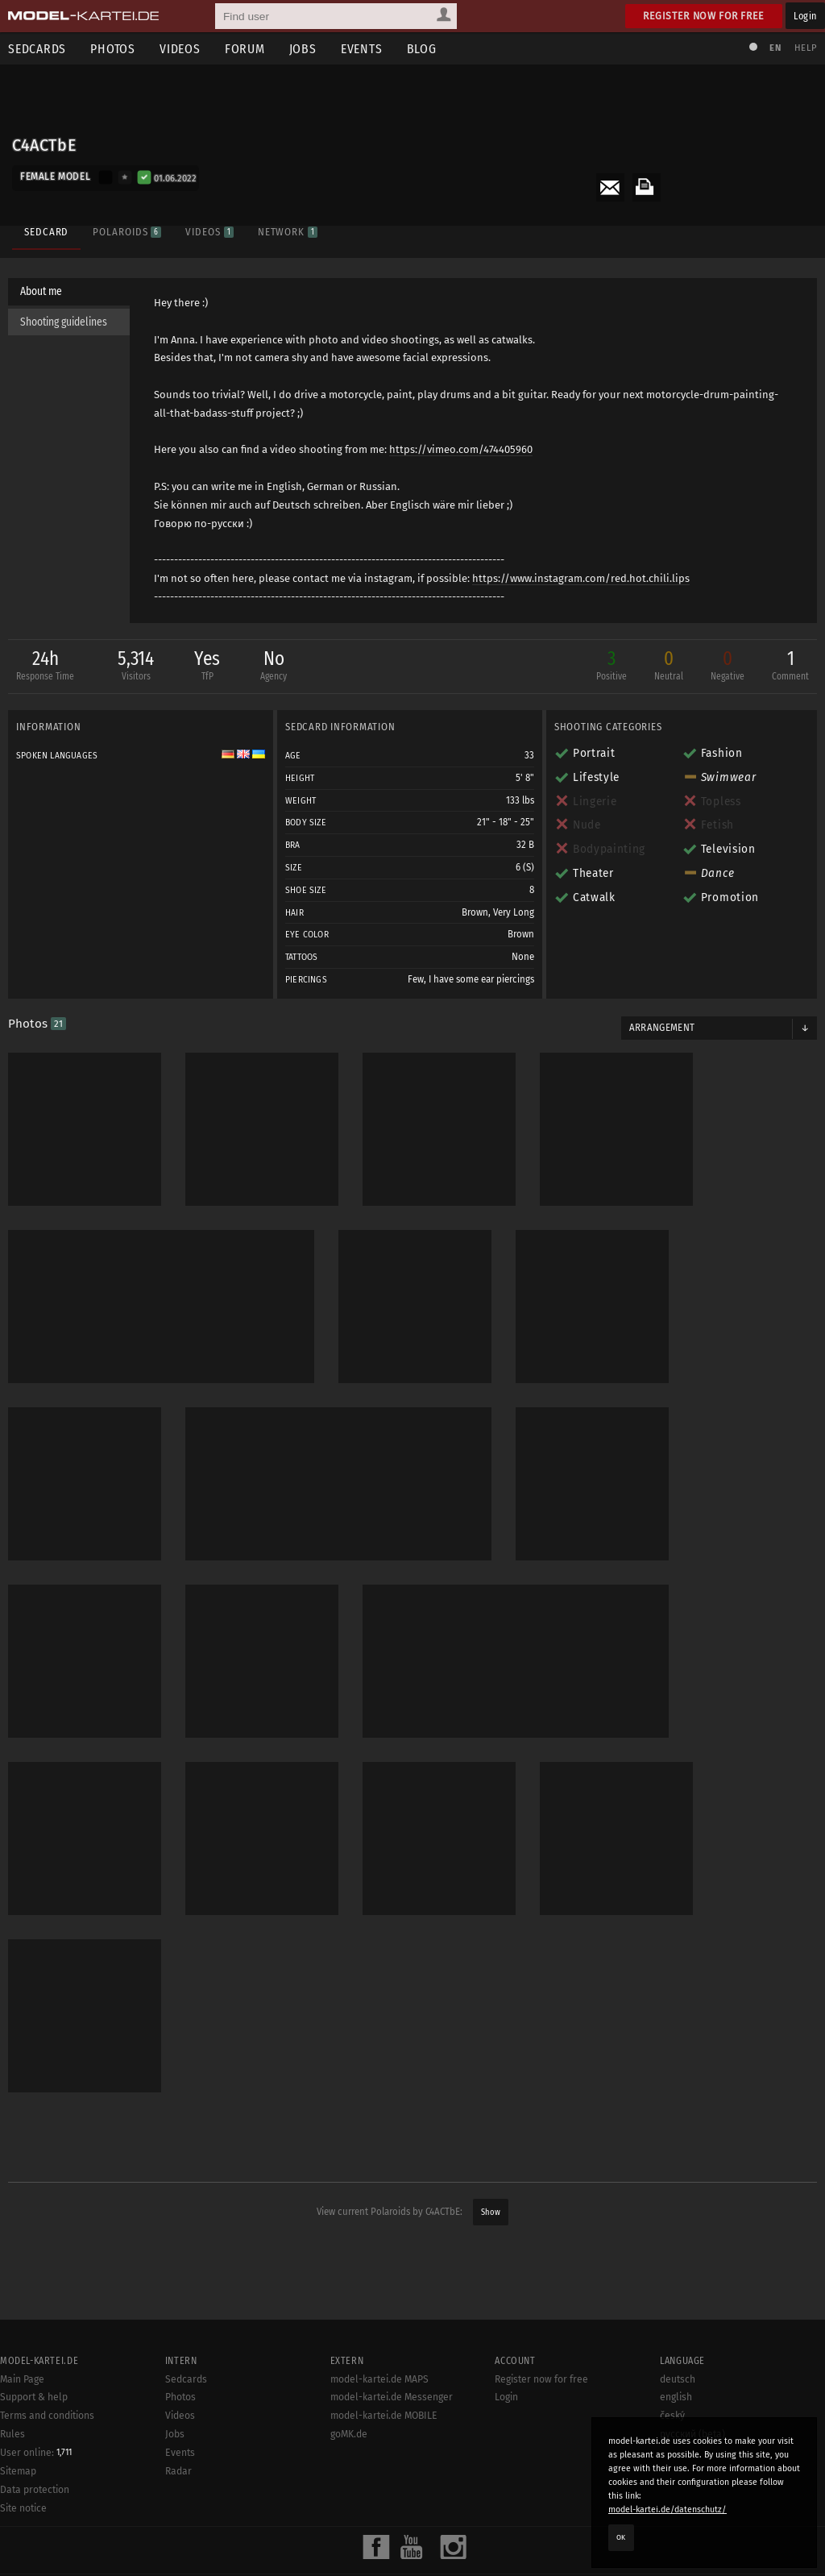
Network (287, 232)
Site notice (23, 2508)
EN (775, 48)
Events (362, 48)
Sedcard (46, 232)
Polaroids (127, 232)
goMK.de (348, 2434)
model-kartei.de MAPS (379, 2379)
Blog (422, 48)
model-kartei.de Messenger (391, 2397)
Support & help (34, 2397)
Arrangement (662, 1027)
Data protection (34, 2489)
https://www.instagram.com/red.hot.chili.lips (581, 578)
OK (621, 2537)
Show (490, 2212)
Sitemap (18, 2471)
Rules (12, 2434)
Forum (245, 48)
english (676, 2397)
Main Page (22, 2379)
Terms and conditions (47, 2415)
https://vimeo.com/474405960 (461, 449)
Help (805, 48)
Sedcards (186, 2379)
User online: (36, 2452)
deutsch (677, 2379)
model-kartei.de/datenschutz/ (667, 2509)
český (672, 2415)
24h (45, 667)
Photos (112, 48)
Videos (180, 48)
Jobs (303, 48)
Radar (178, 2471)
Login (805, 16)
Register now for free (704, 16)
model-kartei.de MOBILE (383, 2415)
